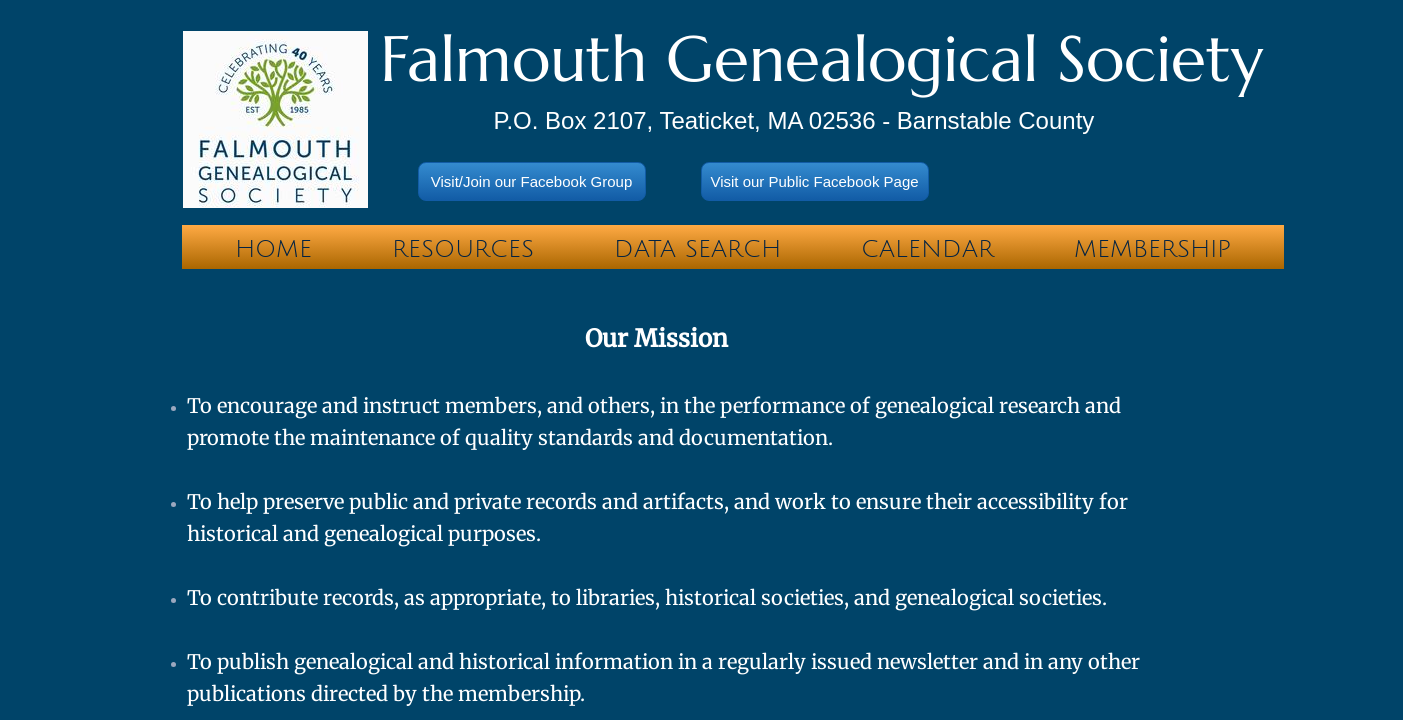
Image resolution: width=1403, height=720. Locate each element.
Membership (1152, 249)
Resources (463, 249)
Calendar (927, 249)
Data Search (697, 249)
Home (273, 249)
